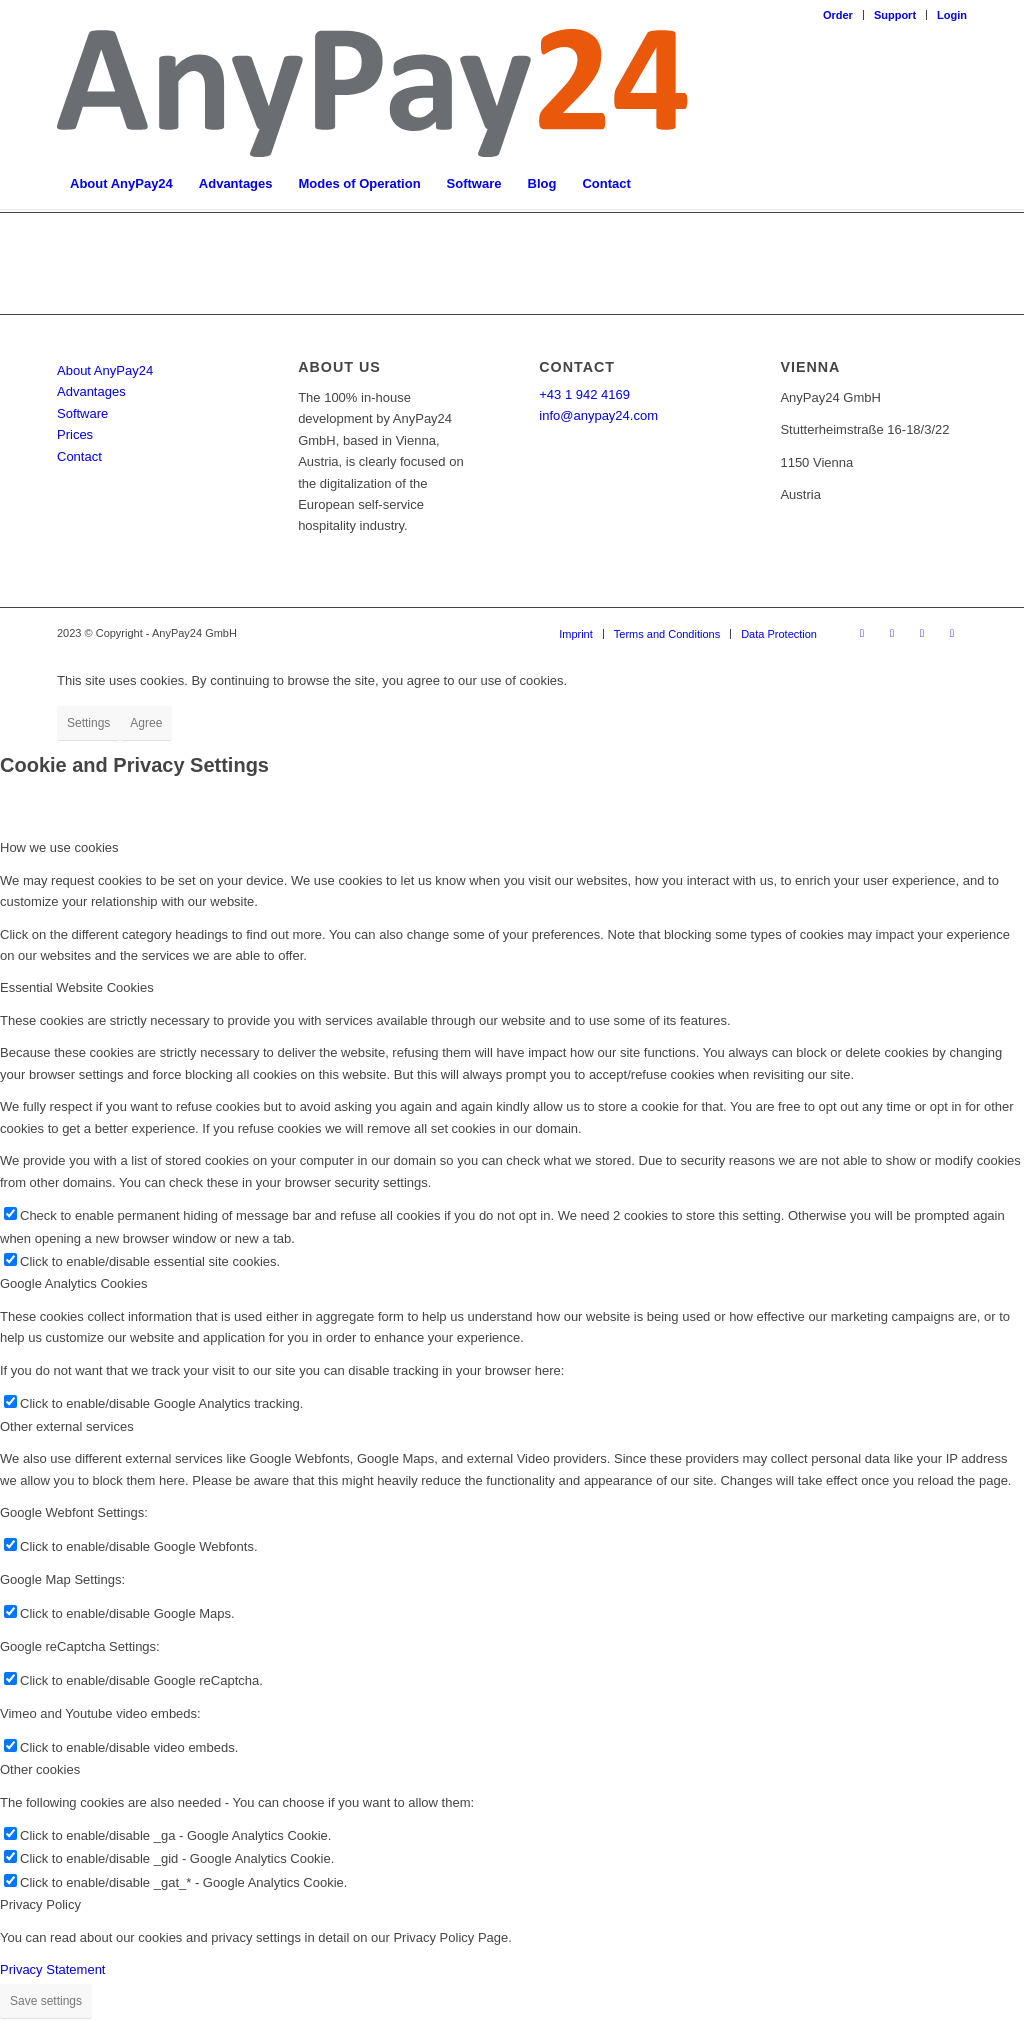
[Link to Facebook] (862, 633)
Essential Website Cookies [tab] (77, 987)
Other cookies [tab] (40, 1769)
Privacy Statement (53, 1969)
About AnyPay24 (105, 370)
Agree (146, 723)
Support (895, 15)
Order (838, 15)
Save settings (46, 2001)
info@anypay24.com (598, 415)
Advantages (91, 391)
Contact (79, 456)
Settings (88, 723)
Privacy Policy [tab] (40, 1904)
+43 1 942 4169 (584, 394)
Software (82, 413)
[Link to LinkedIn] (892, 633)
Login (952, 15)
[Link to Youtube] (952, 633)
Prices (75, 434)
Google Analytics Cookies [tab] (73, 1283)
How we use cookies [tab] (59, 847)
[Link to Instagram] (922, 633)
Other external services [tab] (67, 1426)
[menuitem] (838, 15)
